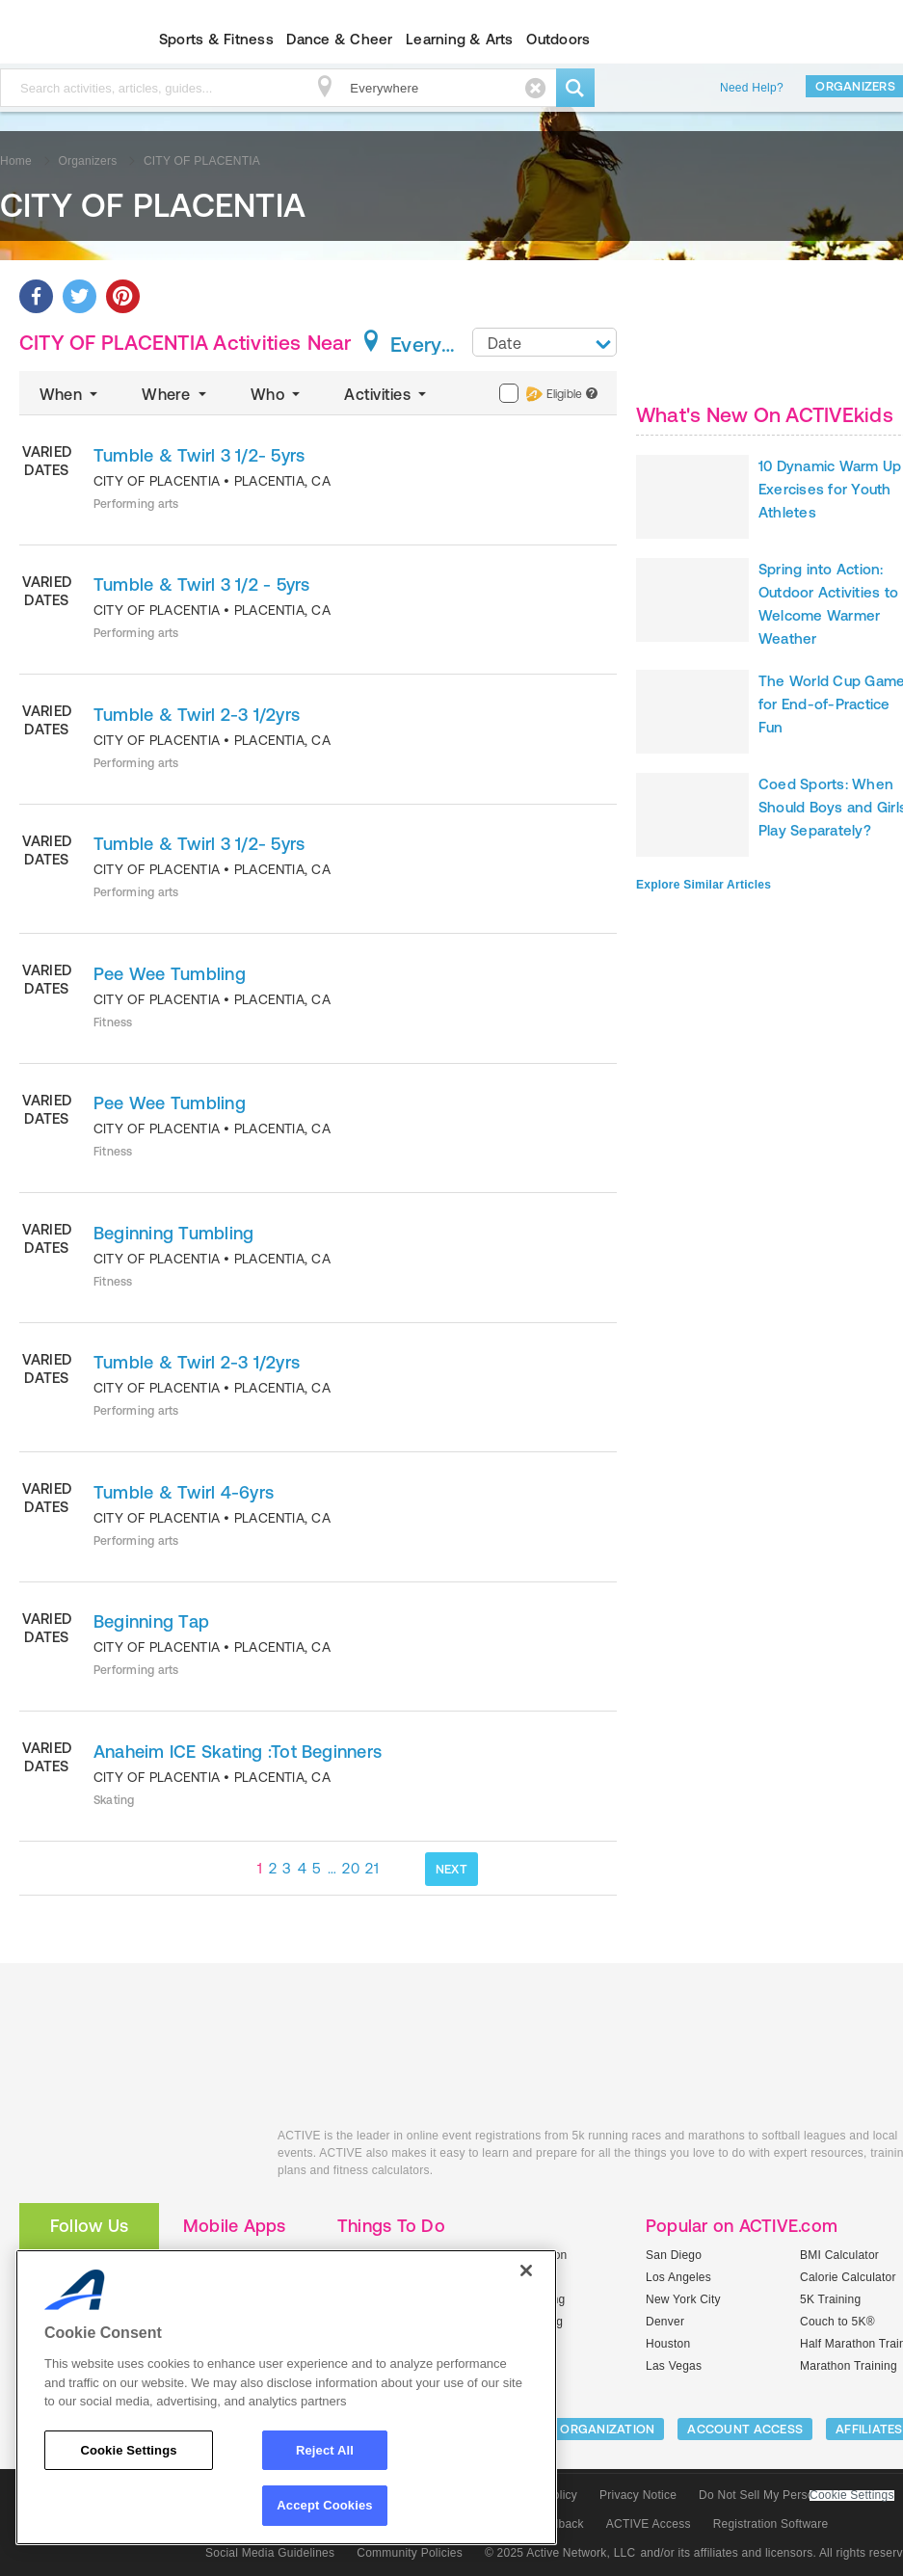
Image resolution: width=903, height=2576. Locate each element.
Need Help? (751, 87)
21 (372, 1868)
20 (350, 1868)
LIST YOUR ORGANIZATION (574, 2429)
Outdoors (558, 39)
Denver (665, 2321)
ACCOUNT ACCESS (745, 2429)
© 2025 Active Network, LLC (560, 2553)
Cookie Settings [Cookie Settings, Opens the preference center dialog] (128, 2450)
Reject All (325, 2450)
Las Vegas (674, 2366)
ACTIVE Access (648, 2524)
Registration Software (771, 2524)
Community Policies (410, 2553)
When (70, 394)
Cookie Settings (852, 2495)
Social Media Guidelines (269, 2553)
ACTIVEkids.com (134, 2157)
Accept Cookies (324, 2505)
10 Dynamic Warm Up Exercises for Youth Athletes (829, 489)
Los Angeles (678, 2277)
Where (176, 394)
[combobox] (544, 342)
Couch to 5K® (837, 2321)
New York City (683, 2299)
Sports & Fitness (216, 39)
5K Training (830, 2299)
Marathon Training (848, 2366)
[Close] (526, 2270)
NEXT (451, 1869)
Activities (387, 394)
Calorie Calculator (848, 2277)
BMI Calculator (839, 2255)
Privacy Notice (638, 2495)
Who (277, 394)
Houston (668, 2343)
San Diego (674, 2255)
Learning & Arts (460, 39)
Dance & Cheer (339, 39)
